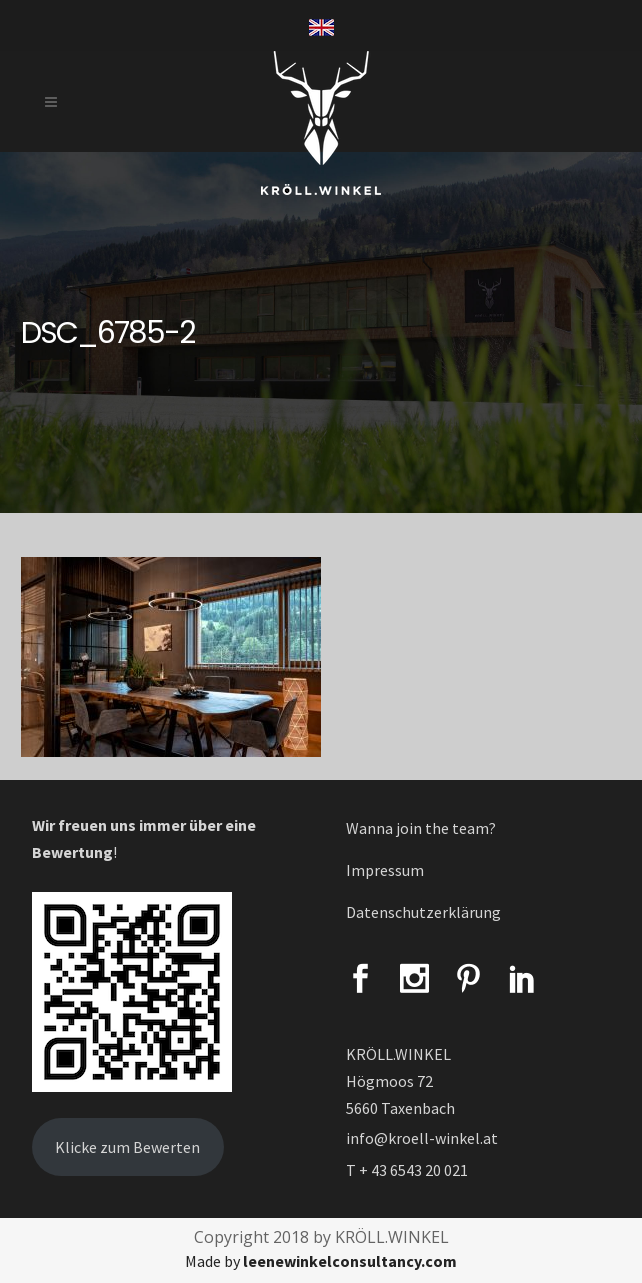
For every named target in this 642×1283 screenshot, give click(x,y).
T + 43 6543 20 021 (407, 1170)
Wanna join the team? (421, 828)
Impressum (385, 870)
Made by (321, 1261)
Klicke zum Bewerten (127, 1147)
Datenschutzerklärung (423, 912)
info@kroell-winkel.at (422, 1138)
